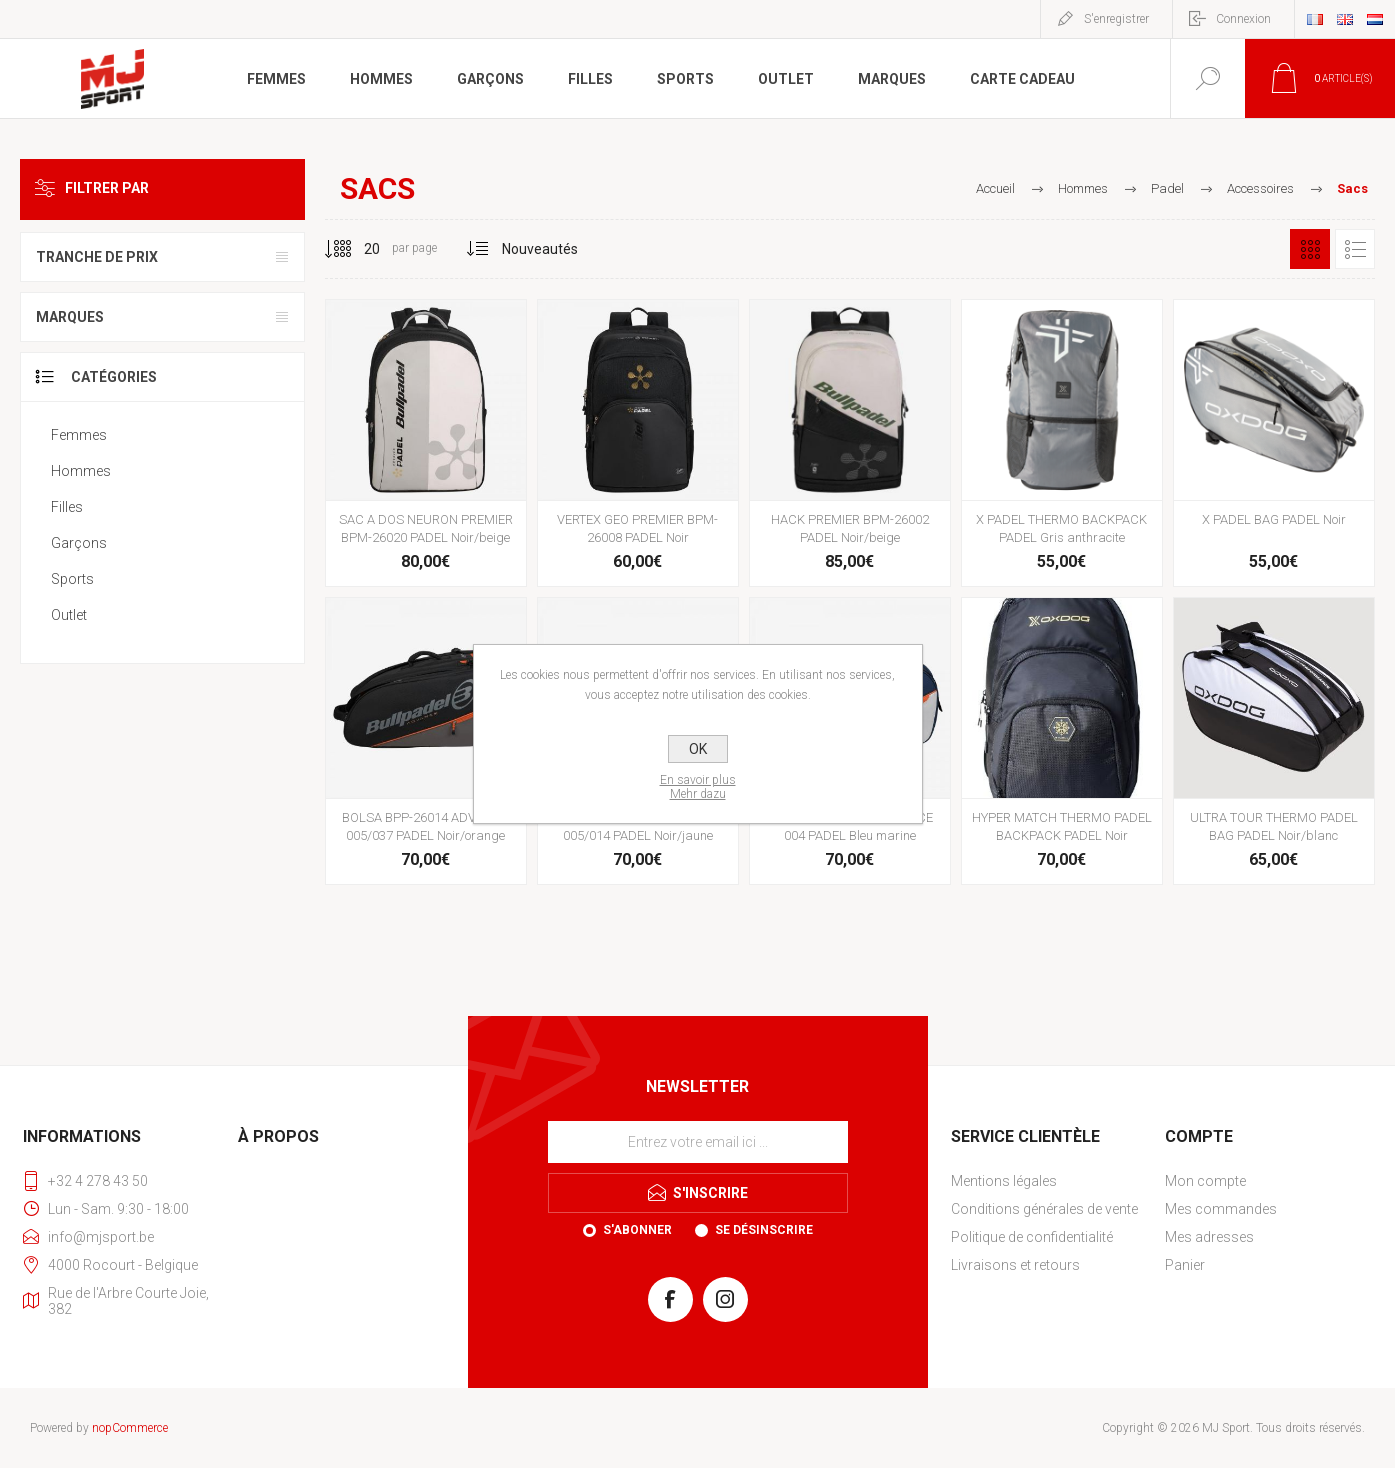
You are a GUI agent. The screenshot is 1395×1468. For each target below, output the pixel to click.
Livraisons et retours (1015, 1265)
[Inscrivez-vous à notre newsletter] (698, 1142)
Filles (67, 507)
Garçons (79, 543)
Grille (1310, 249)
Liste (1355, 249)
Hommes (81, 471)
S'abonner (637, 1230)
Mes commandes (1221, 1209)
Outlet (69, 615)
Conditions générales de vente (1044, 1209)
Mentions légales (1004, 1181)
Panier (1185, 1265)
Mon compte (1205, 1181)
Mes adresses (1209, 1237)
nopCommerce (130, 1428)
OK (698, 749)
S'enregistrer (1116, 19)
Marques (70, 317)
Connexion (1243, 19)
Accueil (995, 188)
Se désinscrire (764, 1230)
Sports (72, 579)
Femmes (79, 435)
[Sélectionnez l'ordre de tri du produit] (540, 249)
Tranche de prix (97, 257)
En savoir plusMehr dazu (698, 787)
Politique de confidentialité (1032, 1237)
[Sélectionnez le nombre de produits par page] (357, 249)
